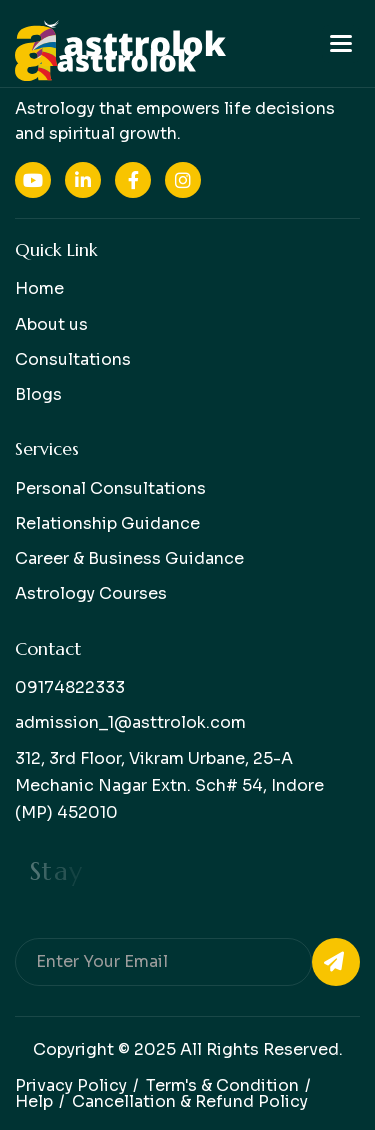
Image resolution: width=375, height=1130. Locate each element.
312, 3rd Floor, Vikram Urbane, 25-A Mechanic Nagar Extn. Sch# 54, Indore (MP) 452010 (169, 785)
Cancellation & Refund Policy (190, 1101)
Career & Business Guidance (129, 558)
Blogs (38, 394)
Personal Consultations (110, 488)
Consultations (73, 359)
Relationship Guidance (107, 523)
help (34, 1101)
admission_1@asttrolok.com (130, 722)
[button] (341, 44)
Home (39, 288)
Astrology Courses (91, 593)
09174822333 (70, 687)
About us (51, 324)
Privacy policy (71, 1085)
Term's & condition (222, 1085)
